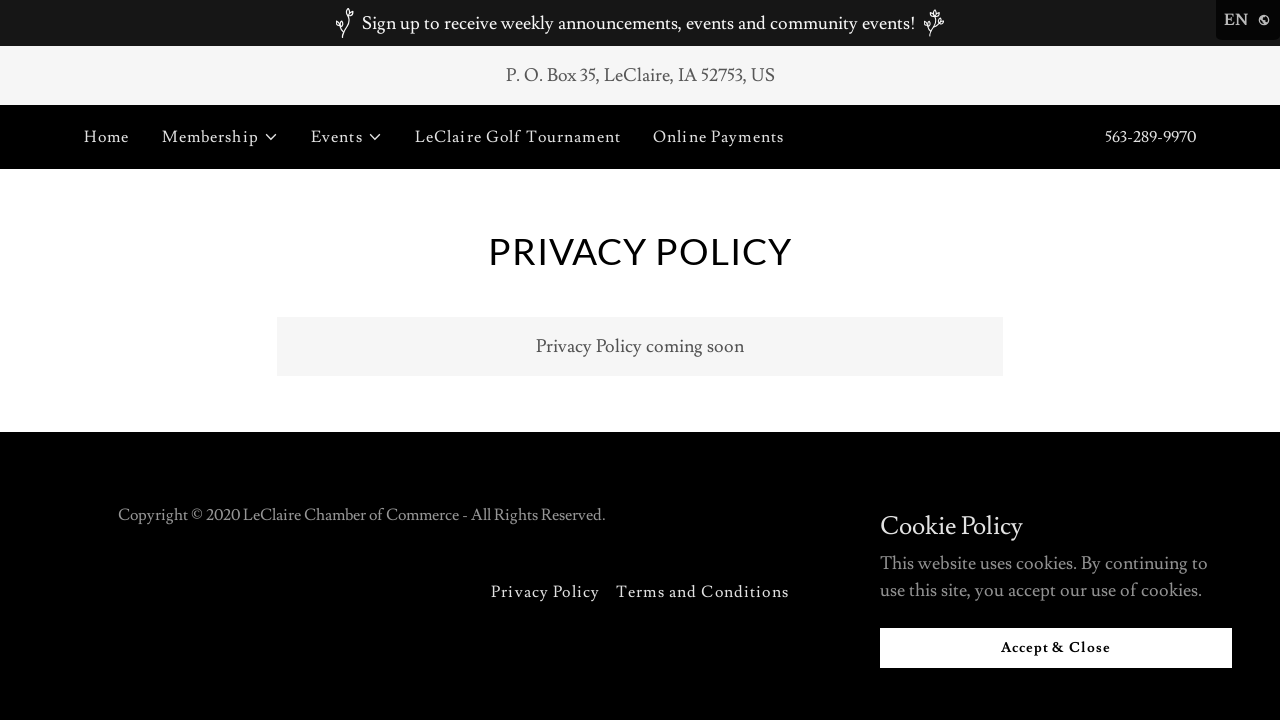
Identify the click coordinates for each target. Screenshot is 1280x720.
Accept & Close (1056, 648)
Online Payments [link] (718, 137)
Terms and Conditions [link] (702, 592)
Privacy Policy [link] (545, 592)
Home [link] (107, 137)
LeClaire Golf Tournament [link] (518, 137)
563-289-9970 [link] (1150, 137)
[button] (220, 137)
